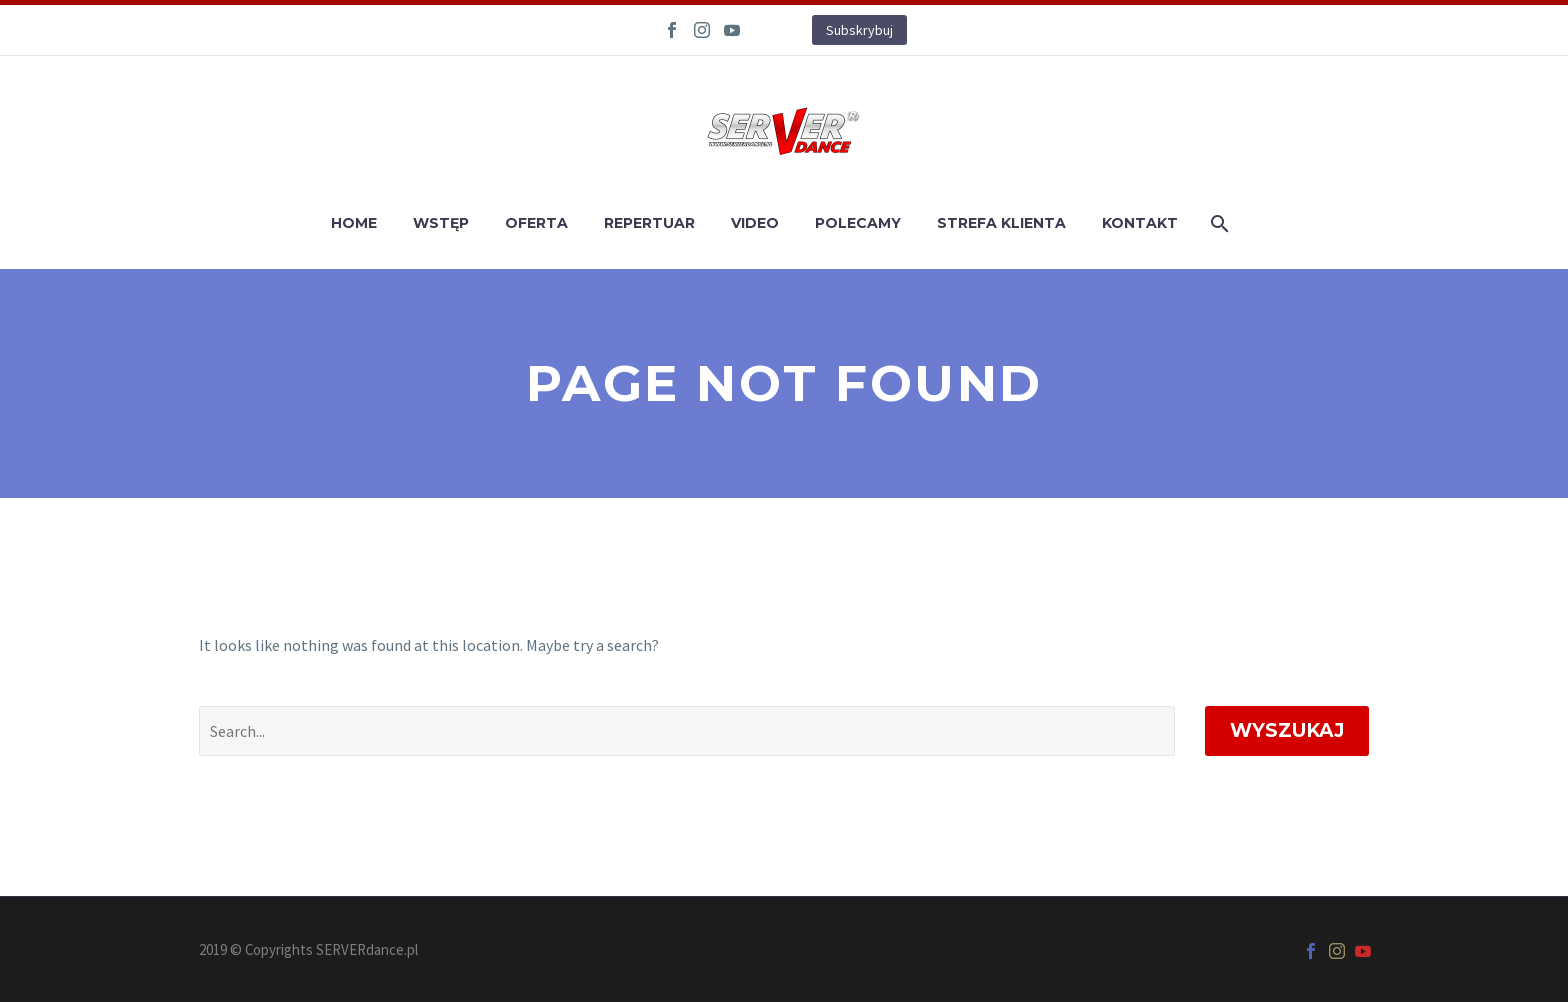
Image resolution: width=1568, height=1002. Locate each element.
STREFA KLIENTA (1001, 223)
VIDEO (755, 223)
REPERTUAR (649, 223)
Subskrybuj (859, 30)
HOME (354, 223)
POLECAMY (858, 223)
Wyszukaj (1287, 730)
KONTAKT (1140, 223)
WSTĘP (441, 223)
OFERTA (536, 223)
